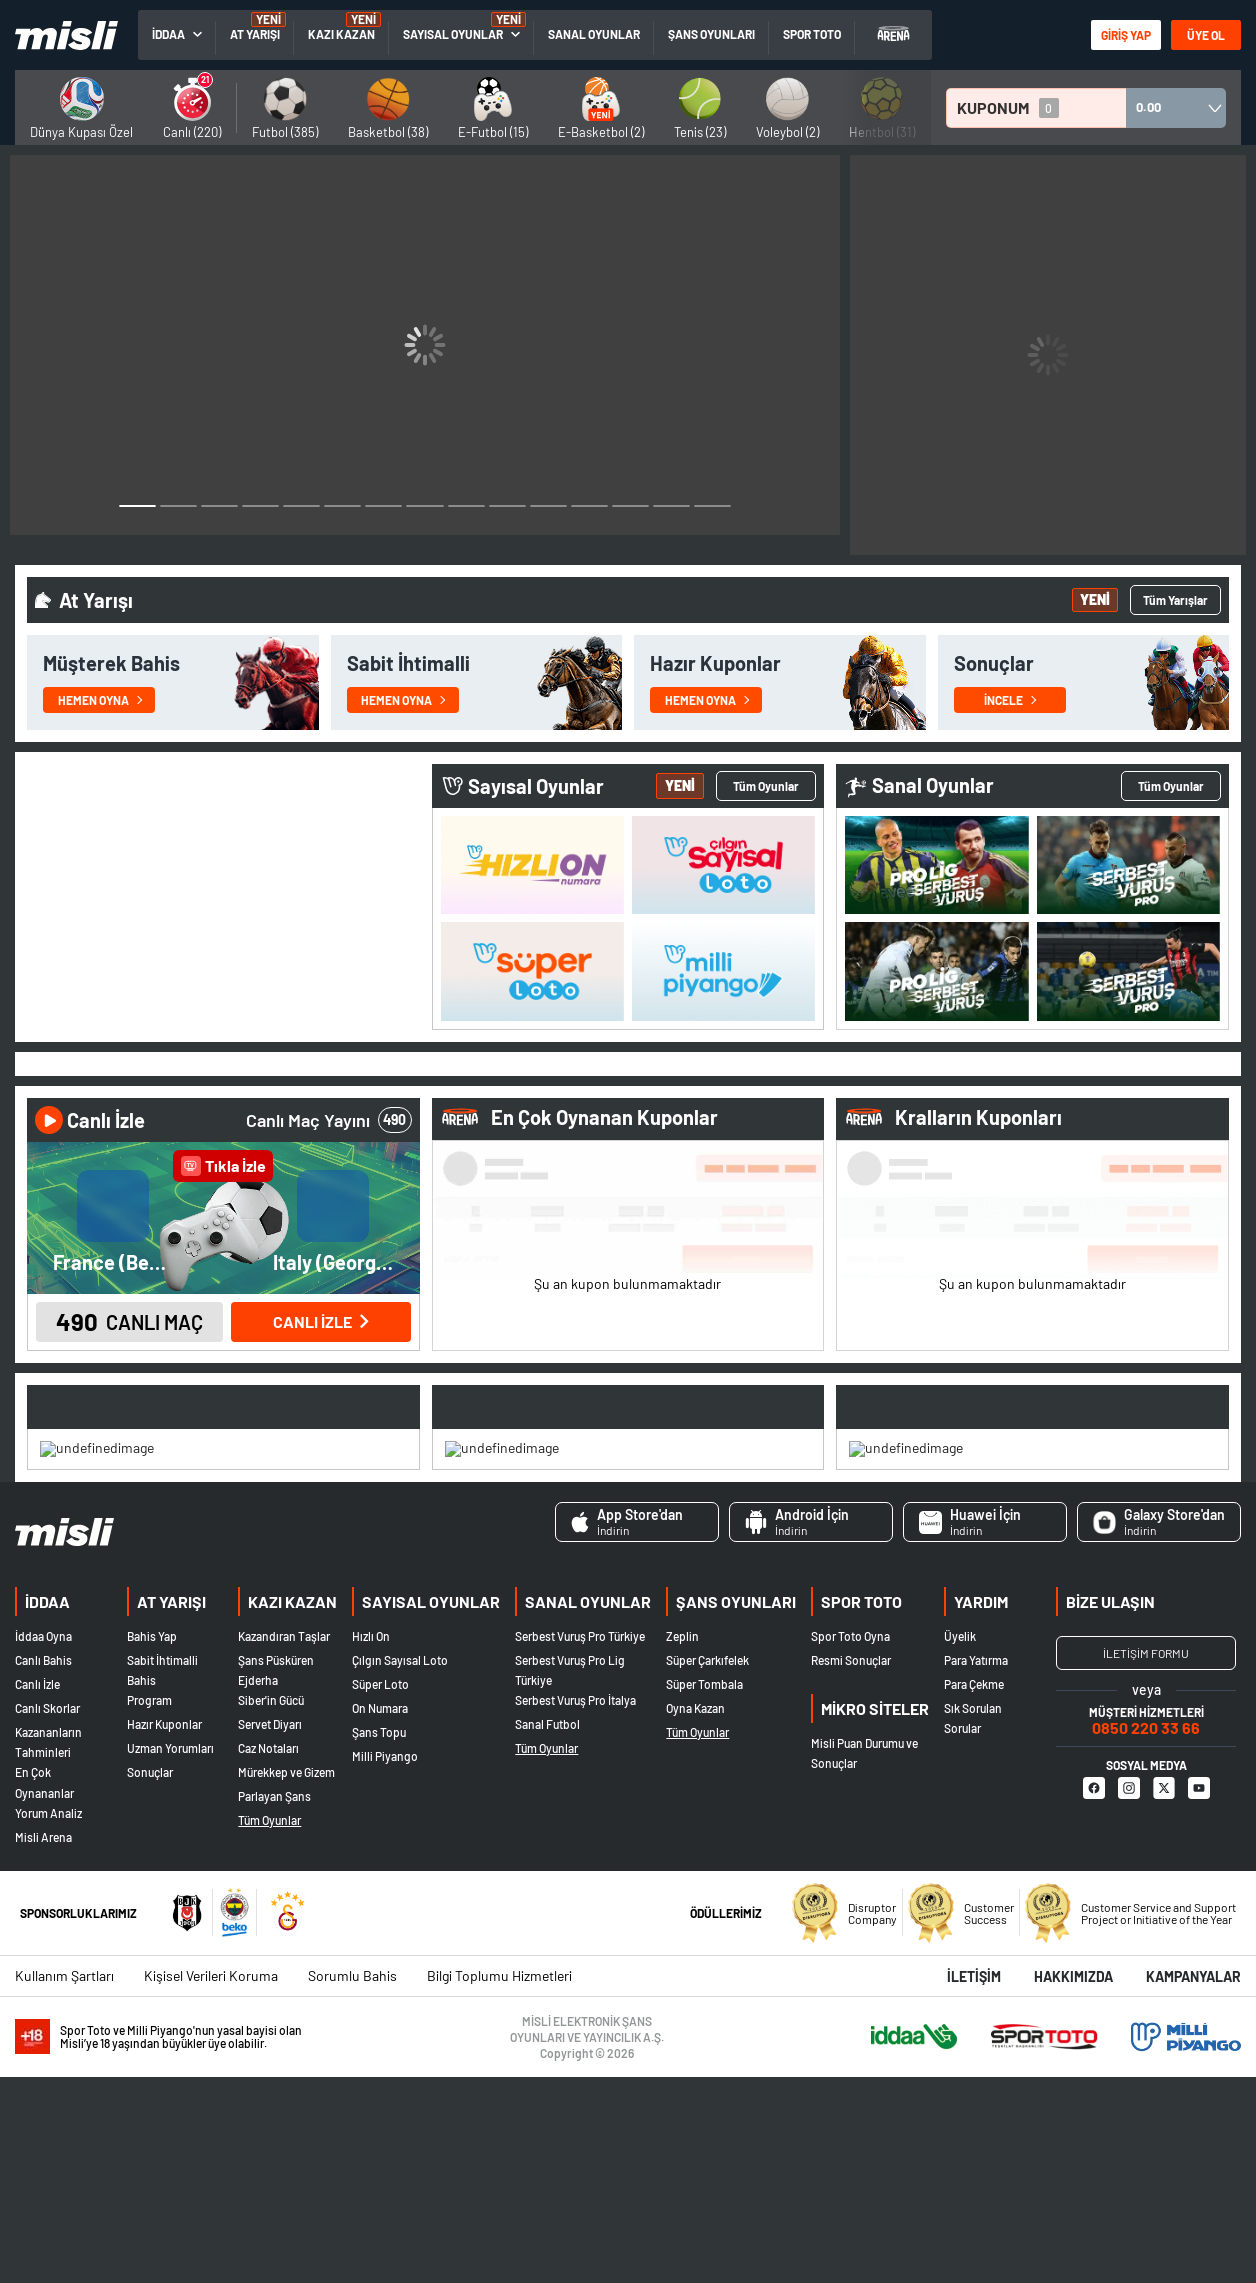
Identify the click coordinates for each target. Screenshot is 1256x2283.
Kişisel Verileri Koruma (211, 2182)
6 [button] (342, 501)
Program (149, 1907)
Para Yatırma (976, 1867)
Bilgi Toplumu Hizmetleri (499, 2182)
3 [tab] (789, 1163)
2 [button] (178, 501)
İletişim (974, 2183)
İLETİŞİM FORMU (1146, 1860)
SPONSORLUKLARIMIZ (78, 2119)
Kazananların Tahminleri (48, 1949)
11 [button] (548, 501)
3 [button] (219, 501)
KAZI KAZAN (341, 34)
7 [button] (383, 501)
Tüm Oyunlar (1171, 761)
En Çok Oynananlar (44, 1989)
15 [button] (712, 501)
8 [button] (424, 501)
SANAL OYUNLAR (594, 34)
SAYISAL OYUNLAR (453, 34)
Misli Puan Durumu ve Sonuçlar (864, 1960)
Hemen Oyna (100, 675)
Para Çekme (974, 1891)
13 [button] (630, 501)
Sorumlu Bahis (352, 2182)
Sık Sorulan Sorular (973, 1925)
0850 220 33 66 (1146, 1933)
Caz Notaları (268, 1955)
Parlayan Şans (274, 2003)
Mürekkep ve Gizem (286, 1979)
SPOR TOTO (812, 34)
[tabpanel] (628, 1285)
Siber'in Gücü (271, 1907)
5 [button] (301, 501)
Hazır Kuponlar (164, 1931)
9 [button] (466, 501)
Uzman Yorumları (170, 1955)
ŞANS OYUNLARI (711, 34)
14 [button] (671, 501)
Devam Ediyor (720, 1350)
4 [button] (260, 501)
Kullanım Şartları (64, 2182)
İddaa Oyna (43, 1843)
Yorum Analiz (48, 2019)
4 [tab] (1154, 1163)
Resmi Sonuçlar (851, 1867)
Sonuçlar (150, 1979)
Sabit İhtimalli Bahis (162, 1877)
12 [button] (589, 501)
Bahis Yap (152, 1843)
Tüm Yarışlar (1175, 575)
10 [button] (507, 501)
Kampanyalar (1193, 2183)
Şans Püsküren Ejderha (276, 1877)
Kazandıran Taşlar (284, 1843)
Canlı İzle (37, 1891)
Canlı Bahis (43, 1867)
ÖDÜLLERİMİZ (726, 2119)
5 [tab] (1193, 1163)
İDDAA (47, 1807)
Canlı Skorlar (47, 1915)
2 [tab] (749, 1163)
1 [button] (137, 501)
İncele (1010, 675)
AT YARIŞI (255, 34)
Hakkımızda (1073, 2183)
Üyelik (960, 1843)
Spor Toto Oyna (850, 1843)
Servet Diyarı (270, 1931)
